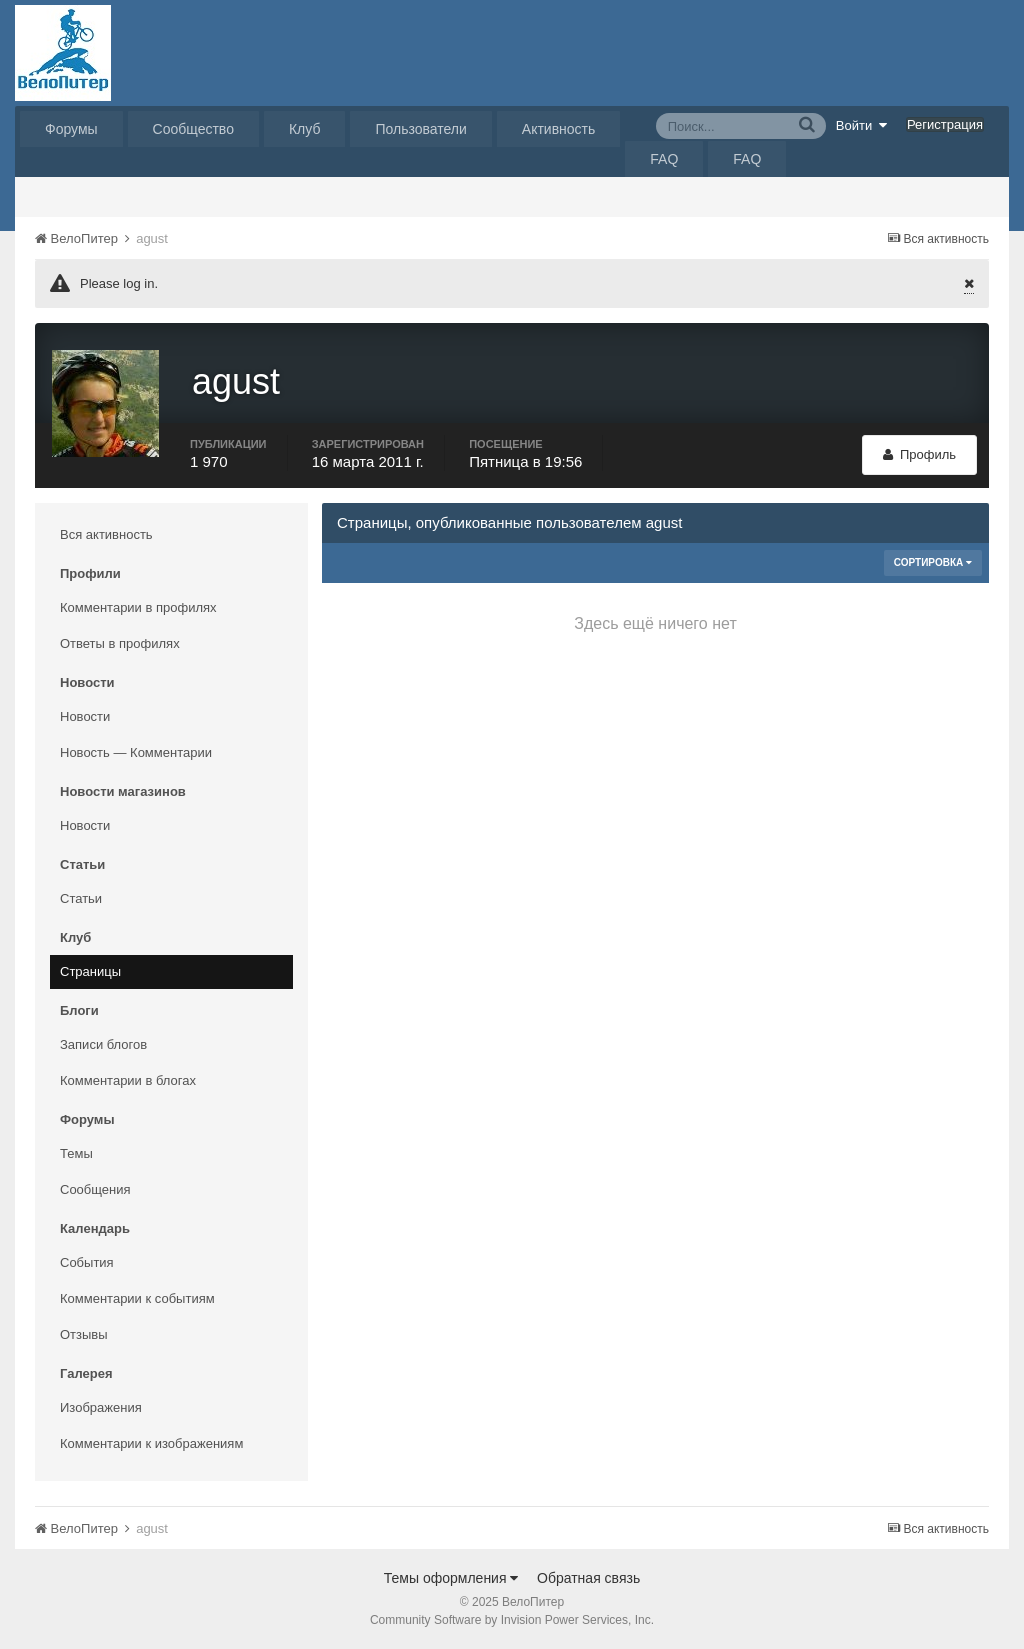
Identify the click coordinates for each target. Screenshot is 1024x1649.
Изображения (101, 1407)
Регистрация (945, 124)
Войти (862, 125)
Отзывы (84, 1334)
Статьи (81, 898)
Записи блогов (103, 1044)
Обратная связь (588, 1578)
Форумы (71, 129)
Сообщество (193, 129)
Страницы (90, 971)
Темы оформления (451, 1578)
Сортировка (933, 562)
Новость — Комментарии (136, 752)
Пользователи (420, 129)
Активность (559, 129)
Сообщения (95, 1189)
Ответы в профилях (120, 643)
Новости (85, 716)
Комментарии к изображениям (151, 1443)
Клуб (305, 129)
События (87, 1262)
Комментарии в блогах (128, 1080)
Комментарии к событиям (137, 1298)
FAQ (664, 159)
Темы (76, 1153)
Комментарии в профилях (138, 607)
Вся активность (106, 534)
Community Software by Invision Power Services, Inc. (512, 1620)
